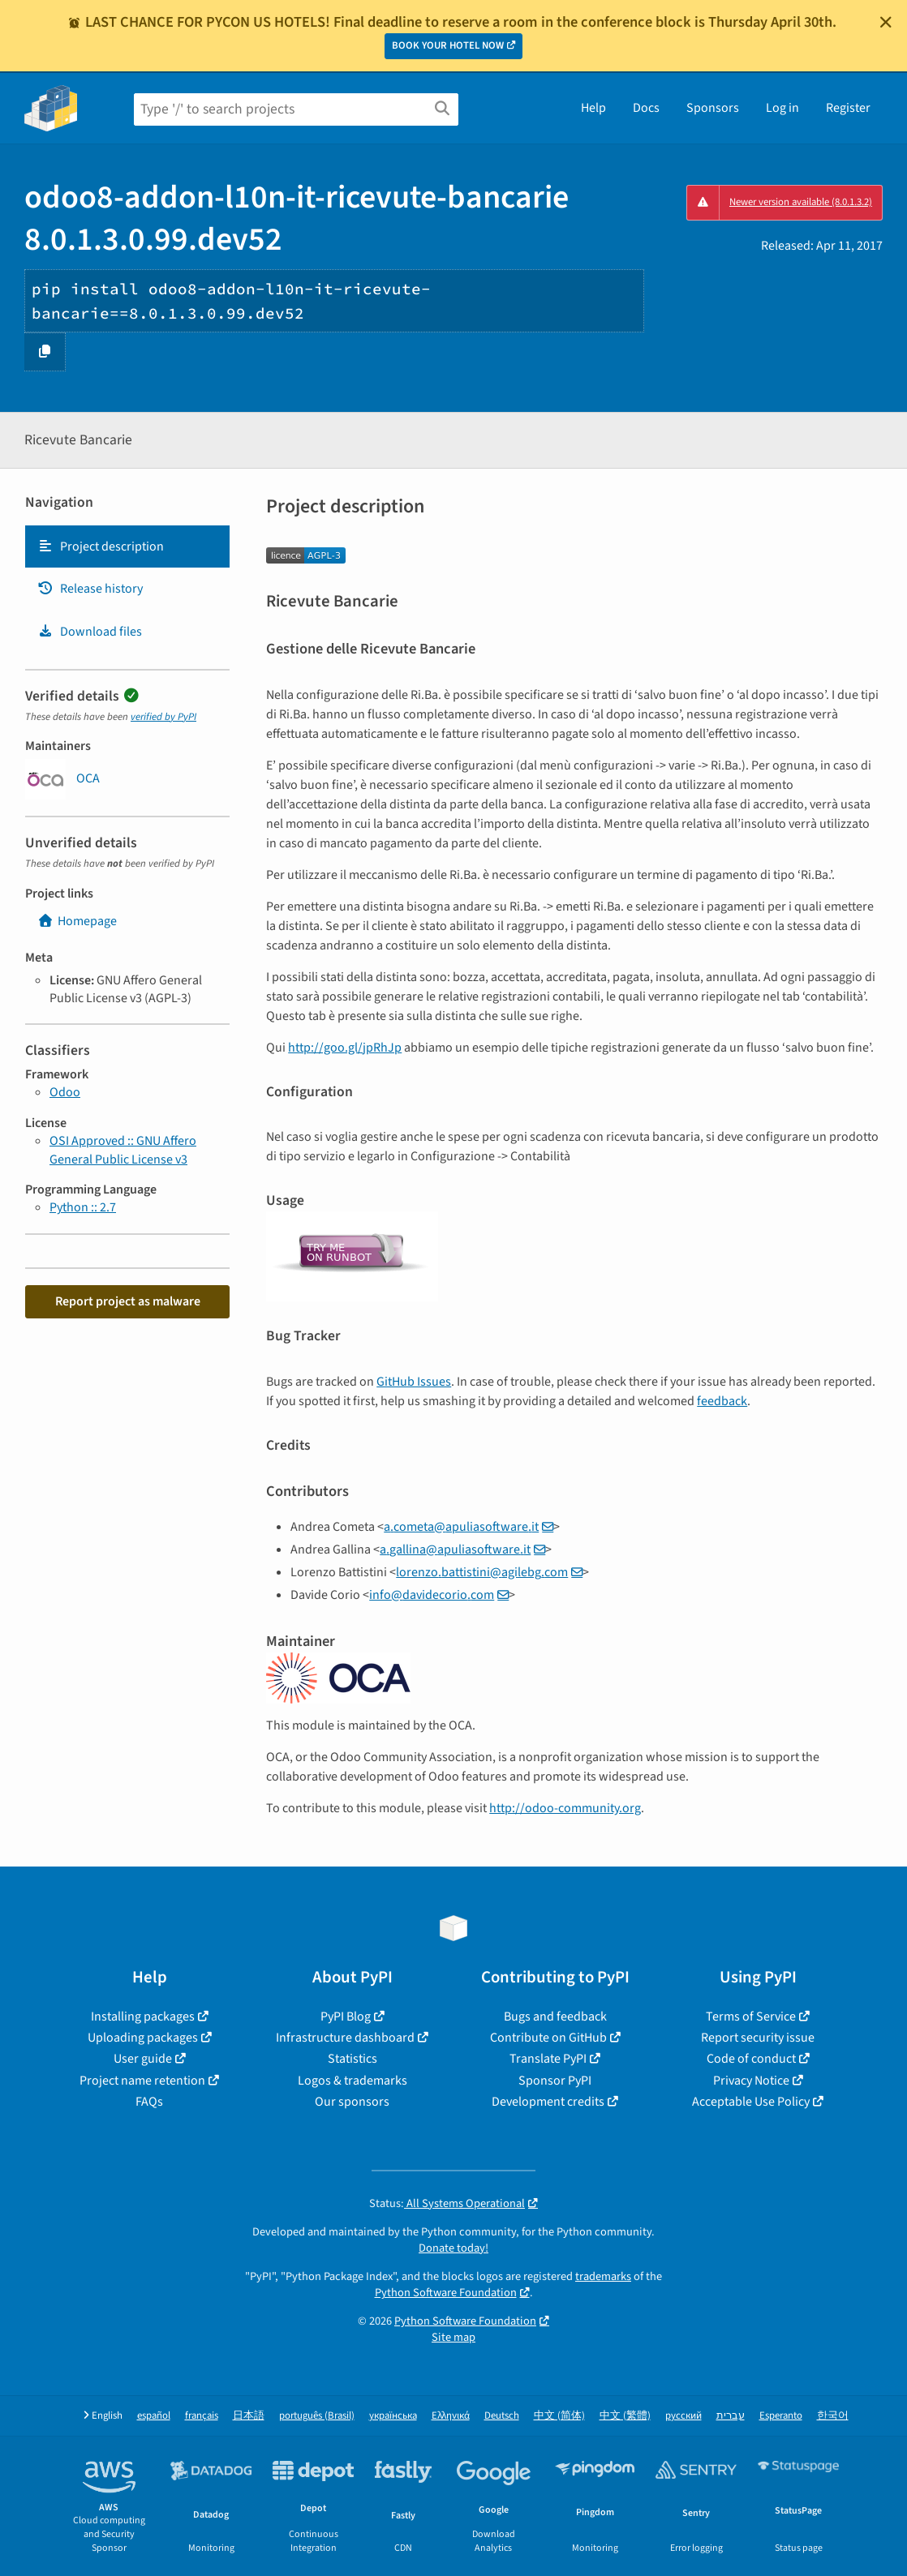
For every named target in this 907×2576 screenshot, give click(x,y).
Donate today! (453, 2248)
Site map (453, 2337)
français (201, 2416)
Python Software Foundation (446, 2292)
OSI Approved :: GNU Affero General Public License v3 (122, 1150)
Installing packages (143, 2016)
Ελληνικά (451, 2416)
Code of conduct (751, 2059)
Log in (782, 108)
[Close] (886, 22)
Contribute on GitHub (548, 2038)
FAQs (149, 2102)
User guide (143, 2059)
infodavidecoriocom (431, 1595)
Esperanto (780, 2416)
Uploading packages (143, 2038)
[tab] (127, 546)
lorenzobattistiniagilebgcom (482, 1572)
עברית (730, 2416)
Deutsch (501, 2416)
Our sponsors (352, 2102)
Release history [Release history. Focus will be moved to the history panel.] (90, 589)
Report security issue (758, 2038)
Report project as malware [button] (127, 1301)
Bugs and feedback (555, 2016)
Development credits (548, 2102)
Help (593, 108)
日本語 (248, 2416)
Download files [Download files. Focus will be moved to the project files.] (89, 632)
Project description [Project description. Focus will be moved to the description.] (100, 546)
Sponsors (712, 108)
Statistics (352, 2059)
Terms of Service (751, 2016)
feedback (722, 1401)
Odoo (64, 1092)
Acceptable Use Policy (751, 2102)
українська (393, 2416)
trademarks (603, 2276)
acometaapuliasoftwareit (461, 1527)
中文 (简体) (559, 2416)
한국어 (833, 2416)
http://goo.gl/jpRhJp (345, 1048)
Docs (646, 108)
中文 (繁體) (625, 2416)
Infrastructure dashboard (345, 2038)
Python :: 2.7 (82, 1207)
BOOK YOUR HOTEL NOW (448, 45)
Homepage (77, 921)
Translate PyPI (548, 2059)
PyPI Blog (345, 2016)
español (153, 2416)
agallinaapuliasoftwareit (455, 1549)
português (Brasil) (317, 2416)
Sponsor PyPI (554, 2081)
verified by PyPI (163, 716)
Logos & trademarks (352, 2081)
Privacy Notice (751, 2081)
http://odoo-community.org (565, 1808)
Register (848, 108)
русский (683, 2416)
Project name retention (142, 2081)
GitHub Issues (413, 1382)
